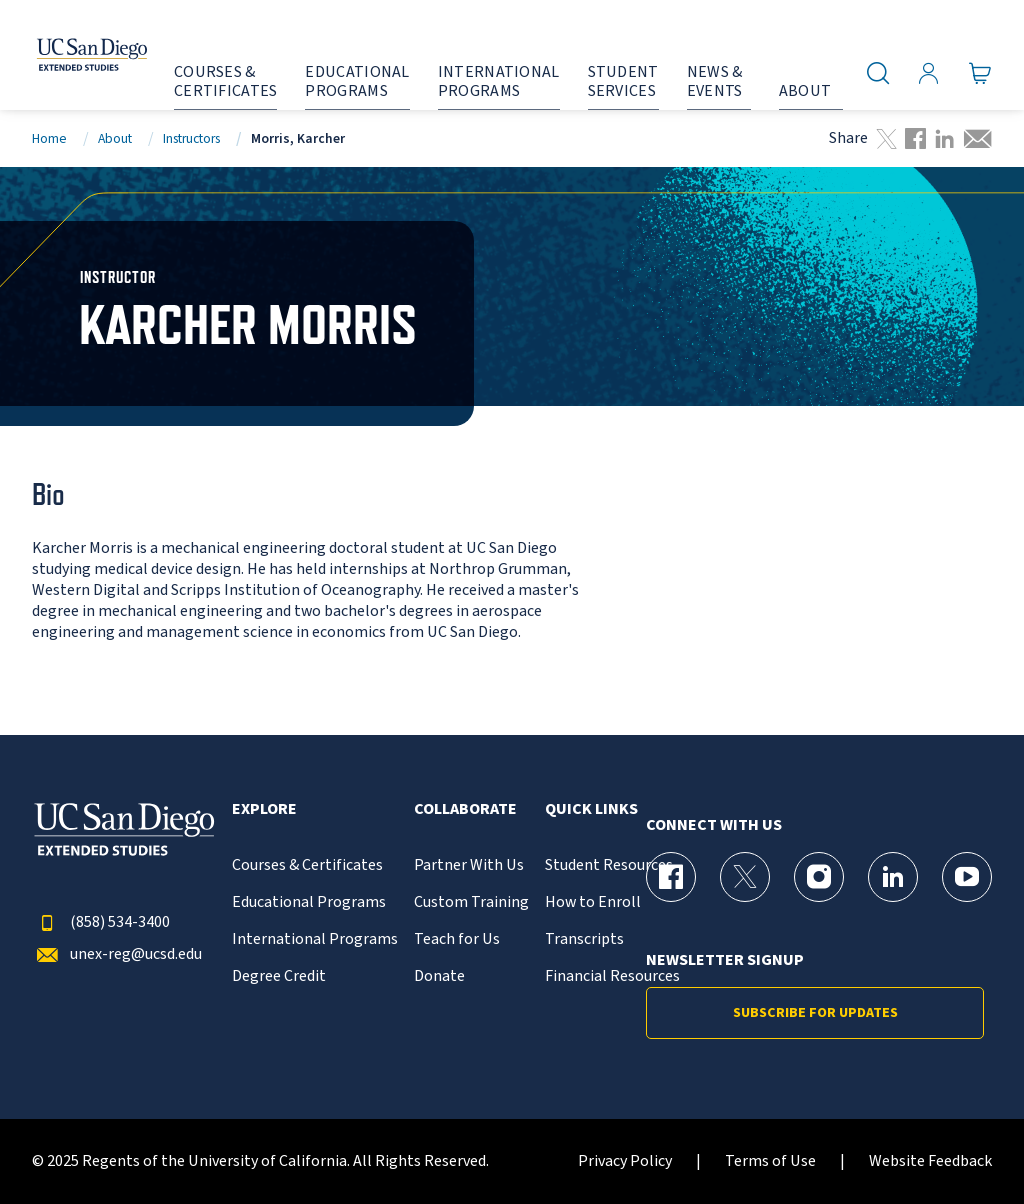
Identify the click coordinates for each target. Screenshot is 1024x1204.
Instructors (191, 138)
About (115, 138)
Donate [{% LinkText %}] (439, 976)
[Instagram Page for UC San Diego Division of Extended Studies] (819, 877)
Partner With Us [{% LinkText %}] (469, 865)
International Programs (315, 939)
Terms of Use (770, 1161)
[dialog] (964, 1144)
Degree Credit (279, 976)
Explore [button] (264, 809)
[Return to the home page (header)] (73, 55)
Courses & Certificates (307, 865)
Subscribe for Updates (815, 1013)
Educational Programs (309, 902)
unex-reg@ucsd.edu (117, 954)
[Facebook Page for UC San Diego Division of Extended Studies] (671, 877)
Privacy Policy (625, 1161)
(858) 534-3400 (101, 922)
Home (49, 138)
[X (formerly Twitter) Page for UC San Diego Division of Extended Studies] (745, 877)
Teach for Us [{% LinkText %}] (457, 939)
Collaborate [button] (465, 809)
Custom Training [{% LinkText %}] (471, 902)
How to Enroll (593, 902)
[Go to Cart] (980, 73)
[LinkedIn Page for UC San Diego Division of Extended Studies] (893, 877)
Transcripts (584, 939)
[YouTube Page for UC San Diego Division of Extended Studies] (967, 877)
